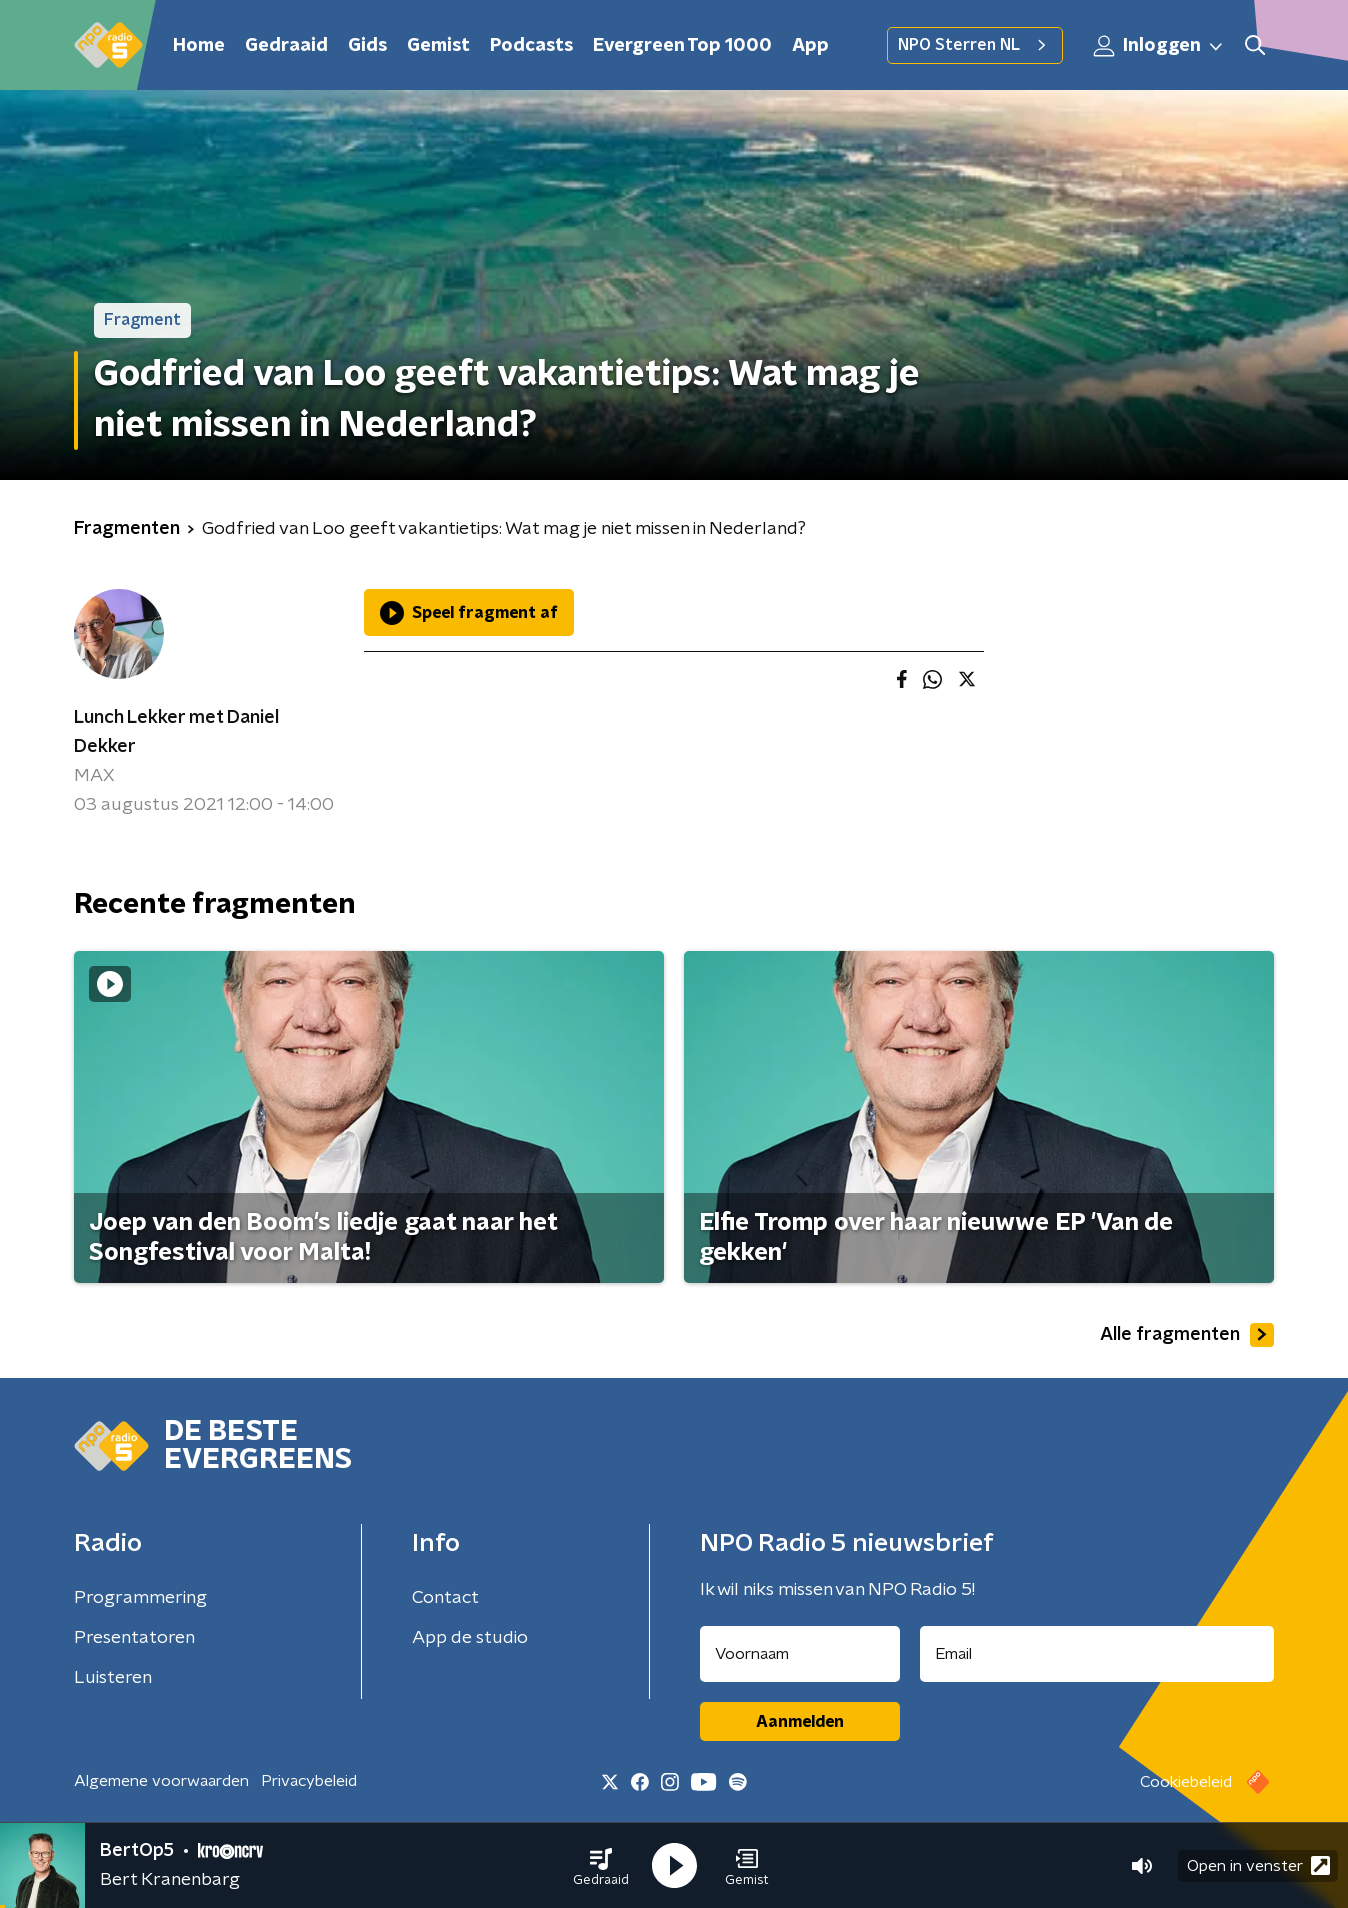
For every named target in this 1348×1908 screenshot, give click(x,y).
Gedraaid (286, 46)
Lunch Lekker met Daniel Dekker (176, 732)
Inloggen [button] (1159, 46)
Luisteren (113, 1678)
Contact (445, 1598)
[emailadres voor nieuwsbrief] (1097, 1654)
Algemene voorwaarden (161, 1781)
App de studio (470, 1638)
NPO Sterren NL (975, 45)
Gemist (438, 46)
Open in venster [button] (1258, 1865)
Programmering (140, 1598)
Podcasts (531, 46)
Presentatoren (134, 1638)
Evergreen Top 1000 (682, 46)
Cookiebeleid (1186, 1782)
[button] (601, 1866)
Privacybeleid (309, 1781)
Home (199, 46)
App (810, 46)
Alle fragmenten (1187, 1335)
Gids (367, 46)
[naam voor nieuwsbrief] (800, 1654)
